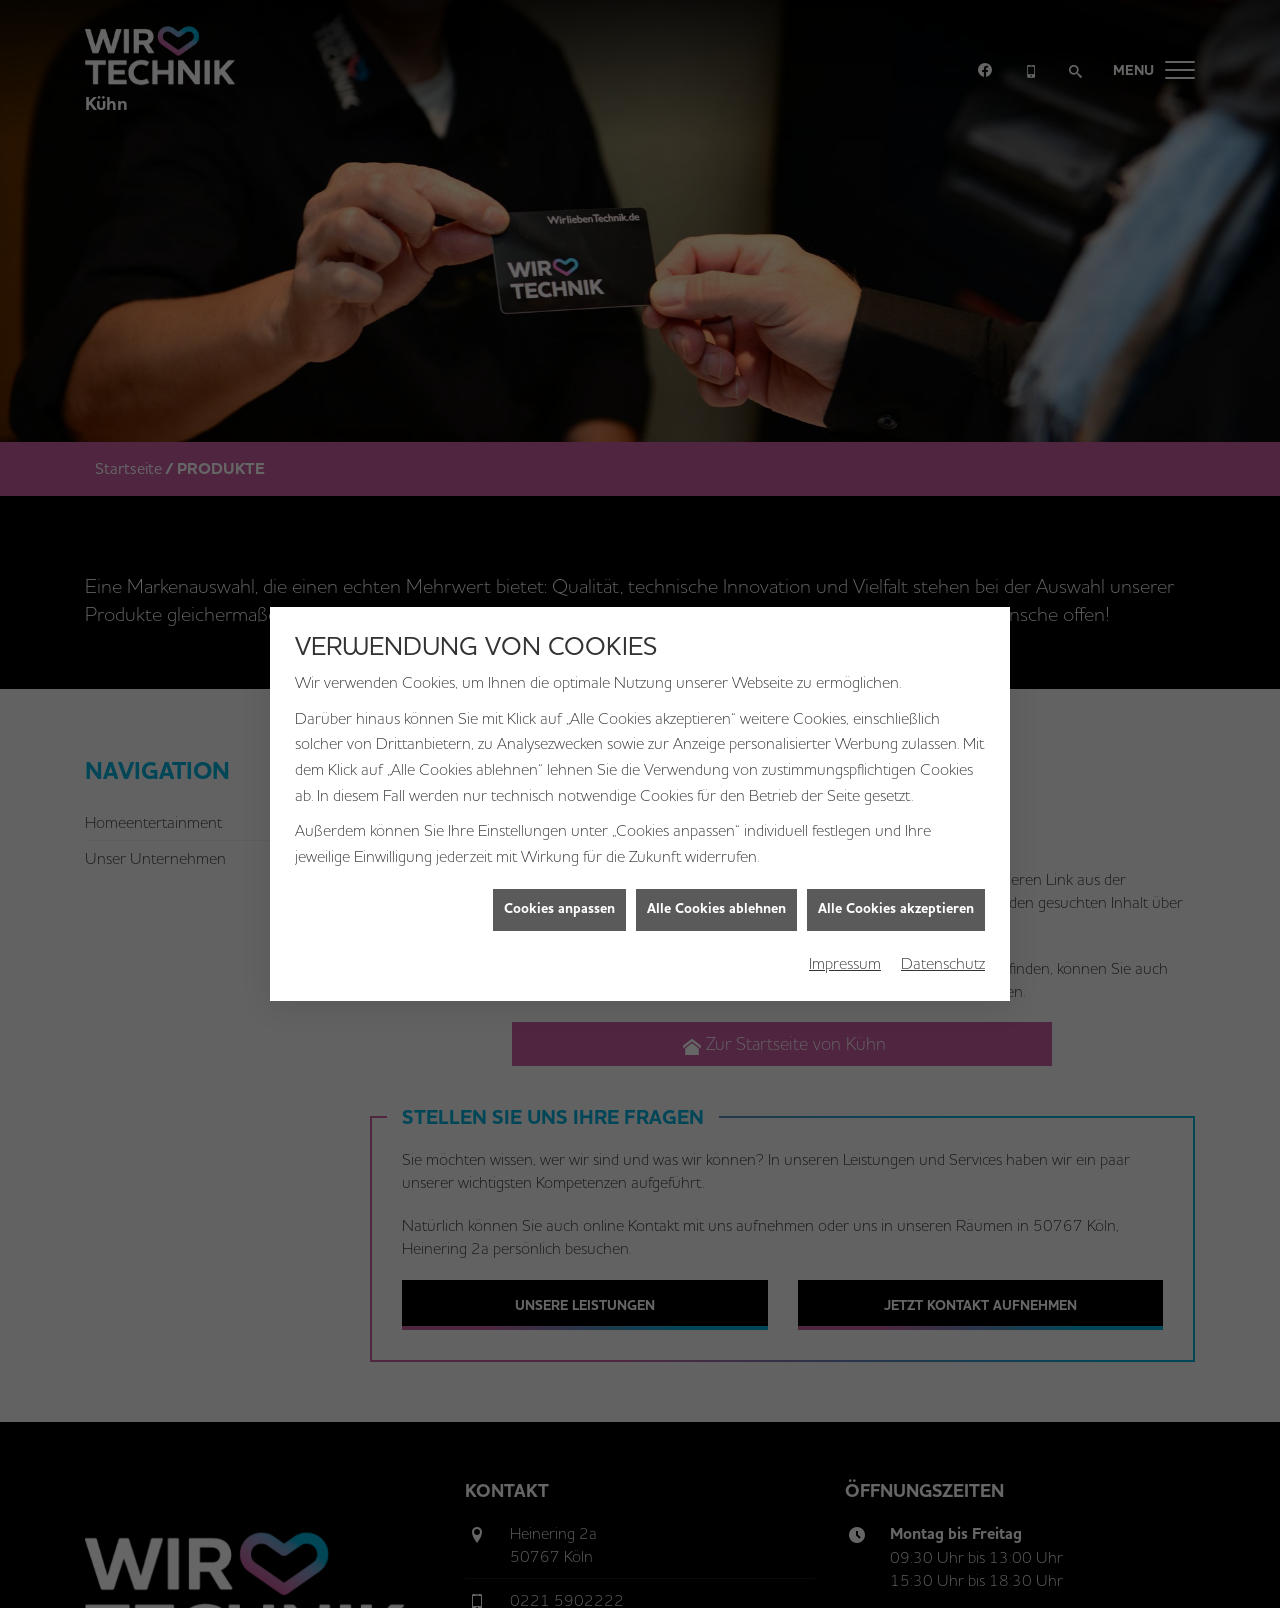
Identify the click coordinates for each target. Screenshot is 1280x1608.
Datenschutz (943, 951)
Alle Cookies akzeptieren (896, 898)
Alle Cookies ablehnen (716, 898)
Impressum (845, 951)
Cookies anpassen (559, 898)
